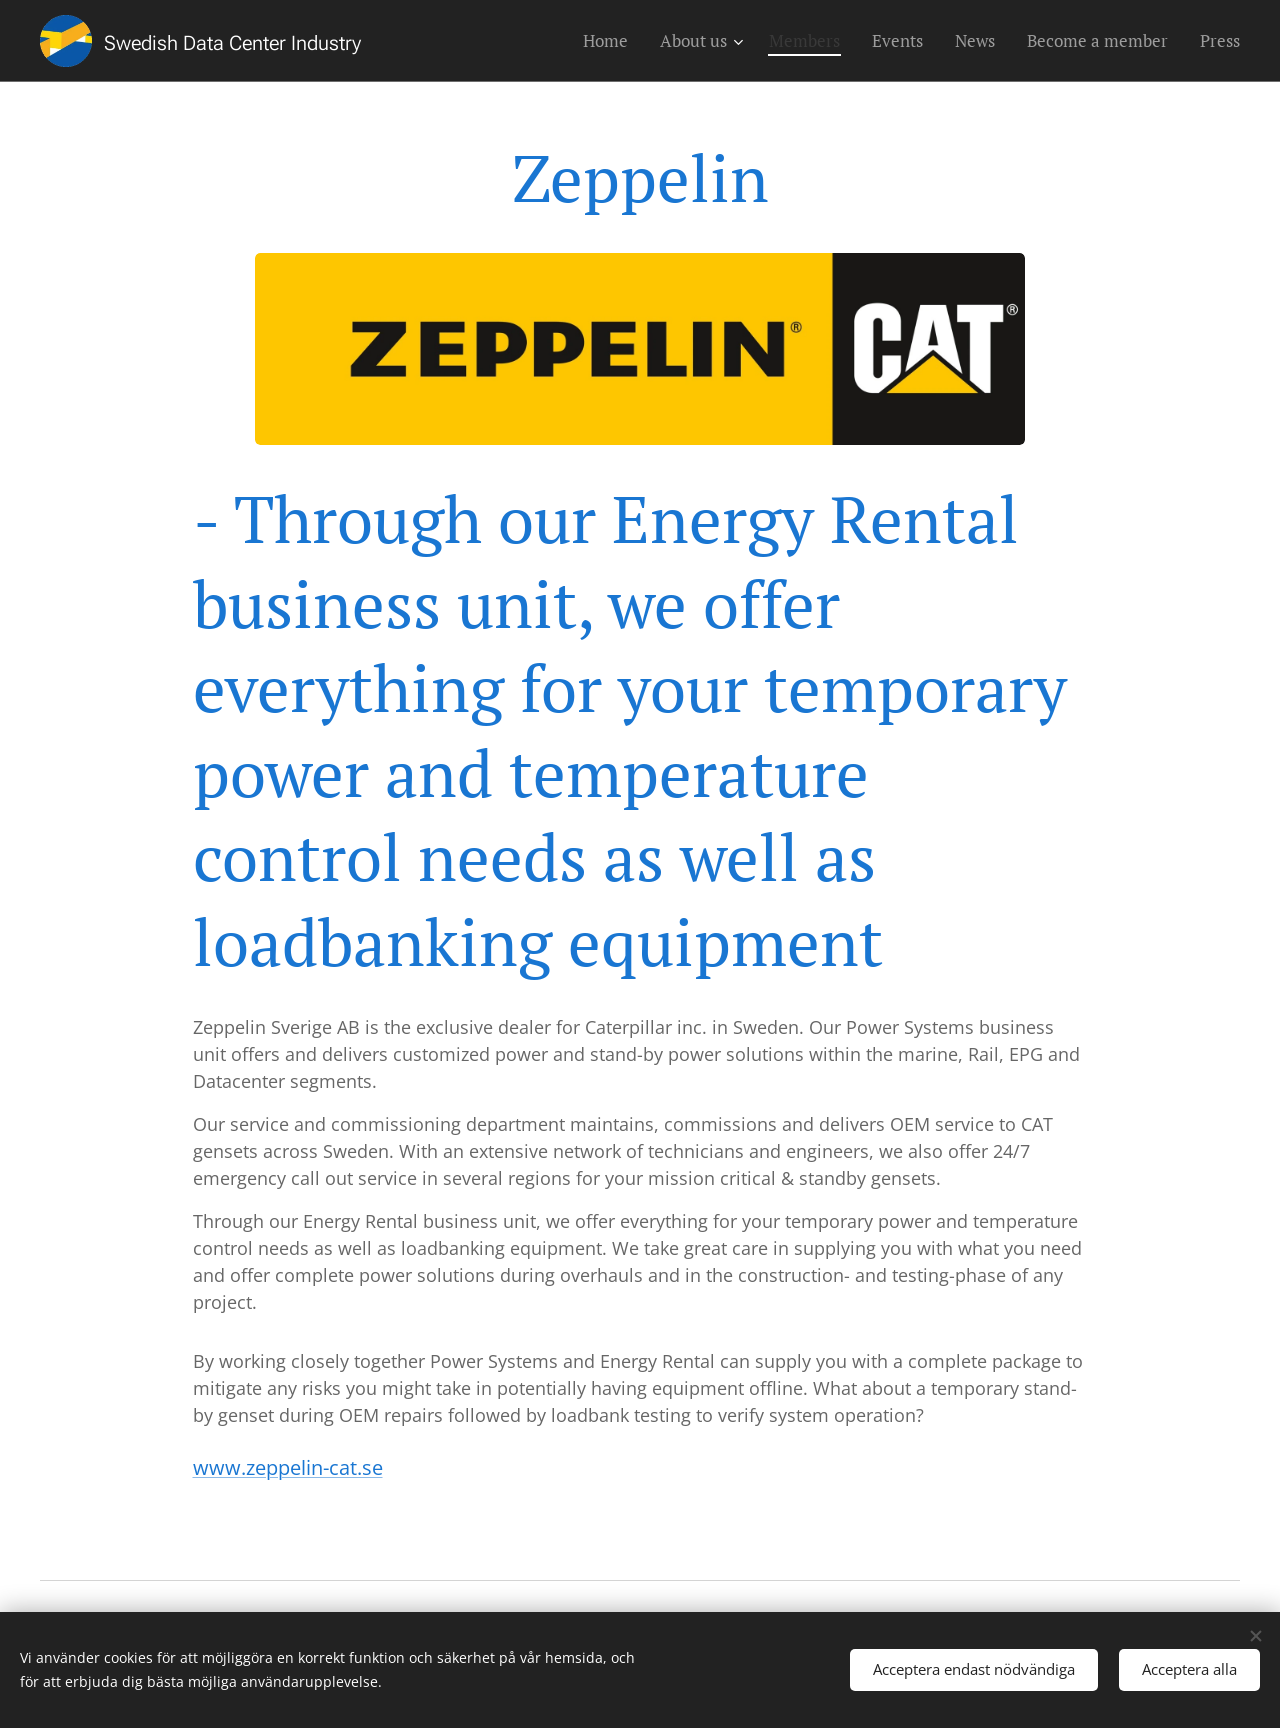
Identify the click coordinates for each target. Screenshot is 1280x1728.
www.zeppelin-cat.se (288, 1467)
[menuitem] (611, 41)
